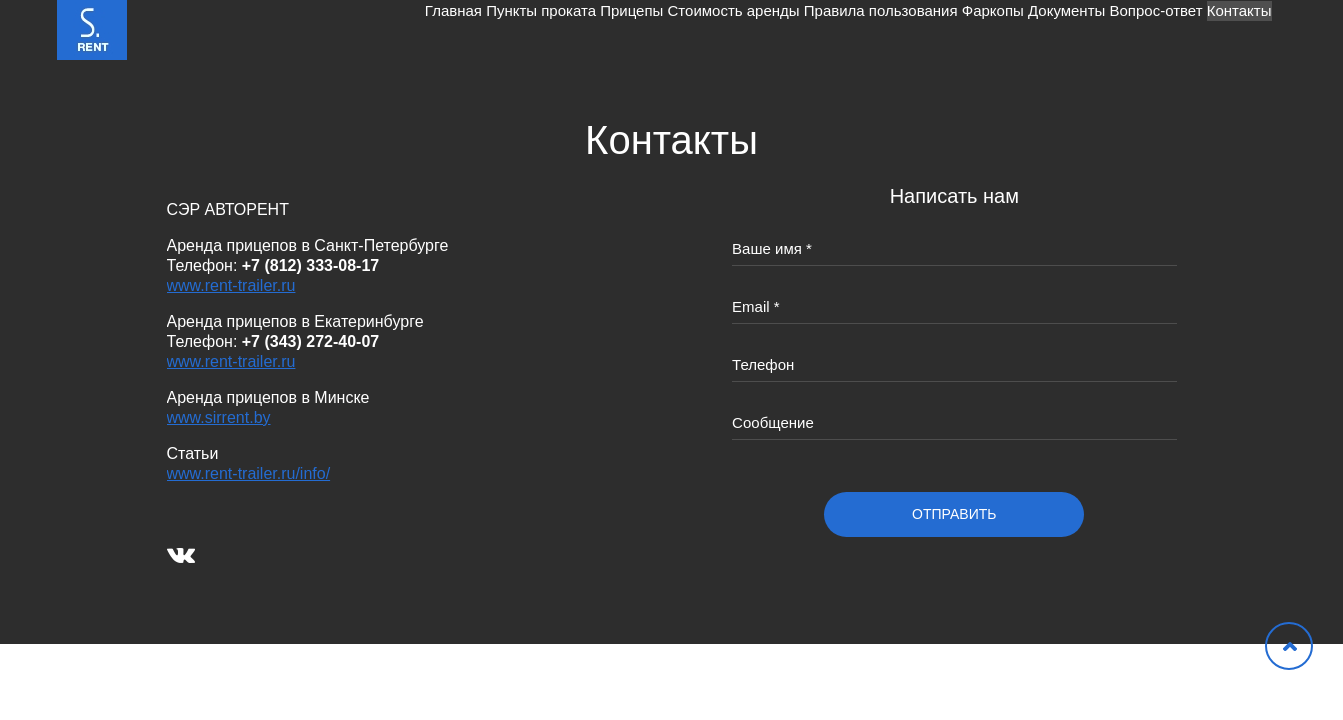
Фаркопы (902, 29)
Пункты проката (346, 29)
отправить (954, 514)
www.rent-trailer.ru (231, 285)
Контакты (1226, 29)
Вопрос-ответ (1116, 29)
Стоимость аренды (591, 29)
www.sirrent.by (219, 417)
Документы (1001, 29)
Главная (232, 29)
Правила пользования (764, 29)
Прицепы (462, 29)
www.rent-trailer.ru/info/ (249, 473)
